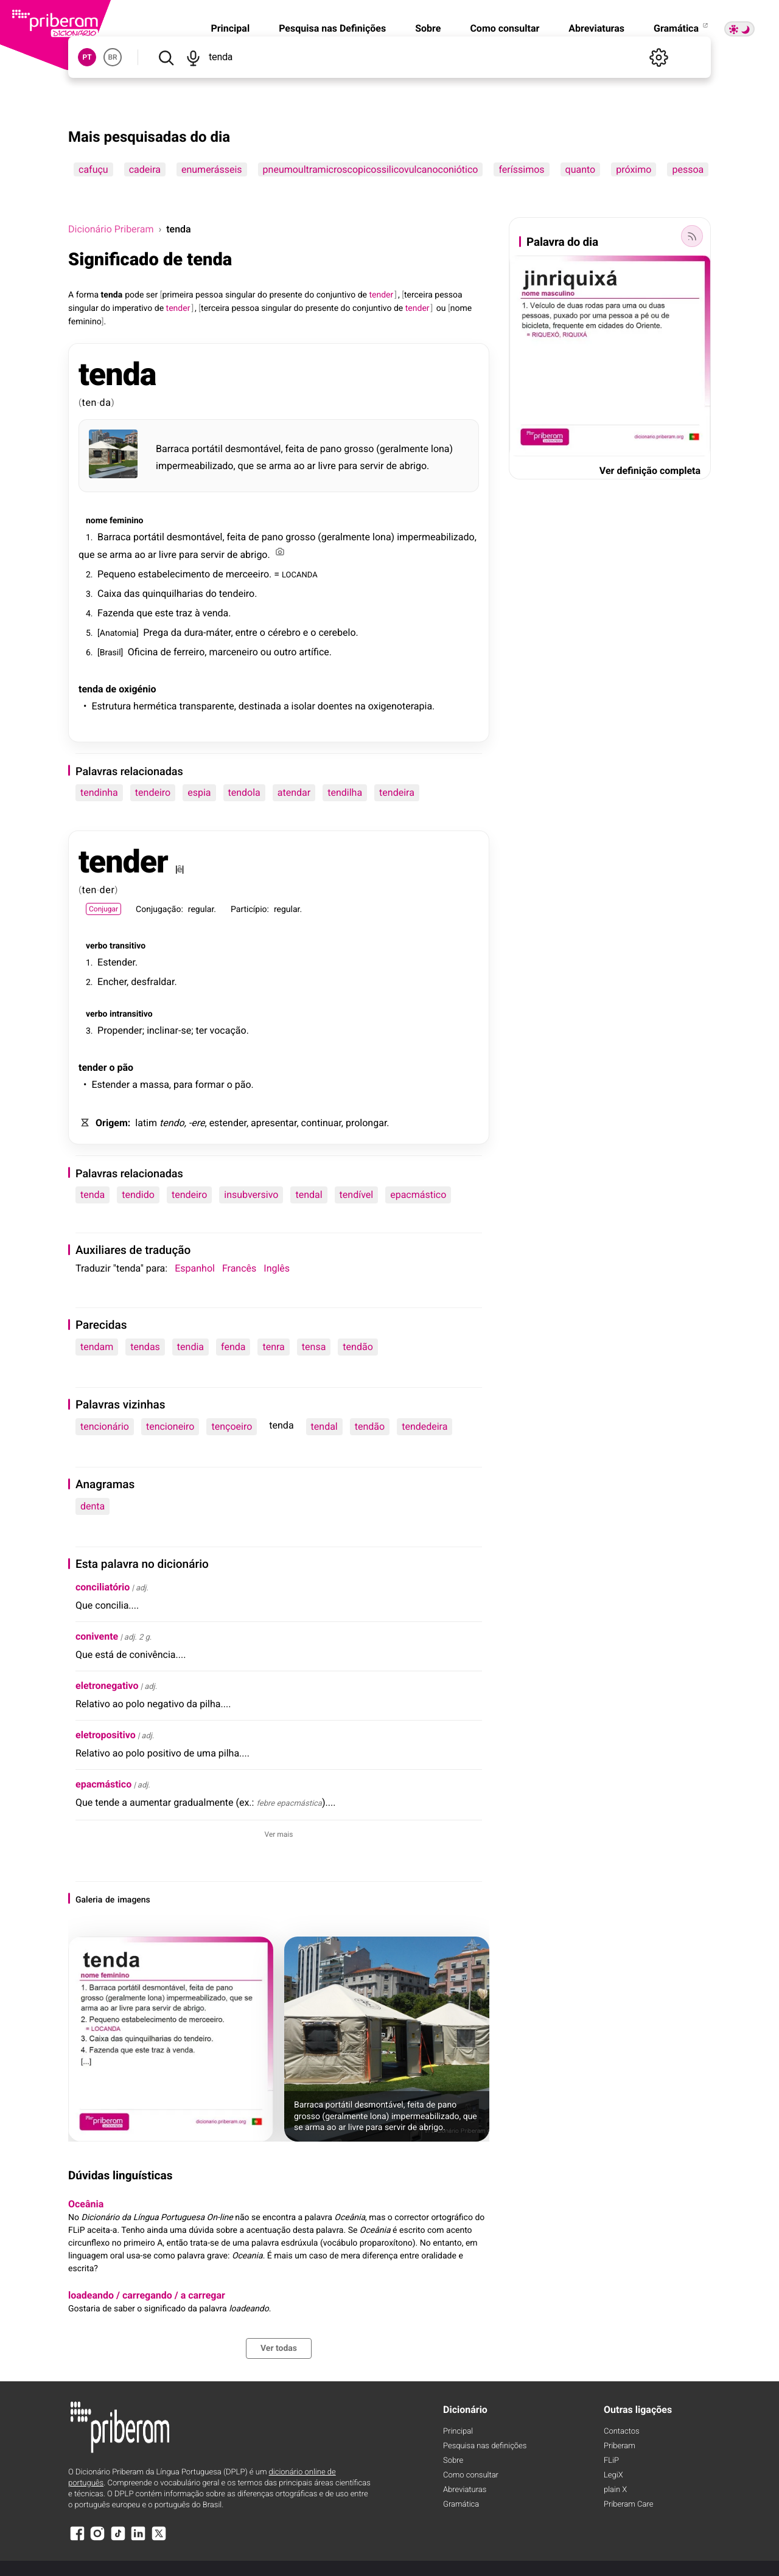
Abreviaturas (596, 28)
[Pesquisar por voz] (193, 57)
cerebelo (336, 632)
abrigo (413, 466)
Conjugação (158, 909)
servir (371, 466)
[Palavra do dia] (692, 236)
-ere (197, 1123)
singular (240, 295)
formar (209, 1084)
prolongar (366, 1123)
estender (227, 1123)
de (362, 295)
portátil (207, 448)
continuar (321, 1123)
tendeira (396, 792)
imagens (133, 1900)
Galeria (88, 1900)
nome (461, 308)
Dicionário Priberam (110, 229)
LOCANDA (300, 574)
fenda (233, 1346)
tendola (244, 792)
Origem (112, 1123)
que (246, 466)
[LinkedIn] (138, 2539)
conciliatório (102, 1587)
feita (295, 448)
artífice (314, 652)
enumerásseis (211, 169)
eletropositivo (105, 1735)
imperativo (133, 308)
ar (311, 466)
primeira (177, 295)
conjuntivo (336, 295)
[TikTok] (118, 2539)
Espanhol (195, 1268)
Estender (116, 962)
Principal (230, 28)
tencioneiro (170, 1426)
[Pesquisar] (166, 57)
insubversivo (251, 1194)
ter (202, 1030)
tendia (190, 1346)
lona (440, 448)
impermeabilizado (194, 466)
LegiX (613, 2475)
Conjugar (103, 909)
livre (326, 466)
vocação (228, 1030)
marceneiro (233, 652)
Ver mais (279, 1834)
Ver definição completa (649, 470)
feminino (85, 322)
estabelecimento (174, 574)
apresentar (273, 1123)
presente (285, 295)
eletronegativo (107, 1685)
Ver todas (278, 2348)
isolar (303, 706)
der (107, 890)
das (132, 593)
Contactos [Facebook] (622, 2431)
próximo (633, 169)
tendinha (99, 792)
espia (199, 792)
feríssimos (521, 169)
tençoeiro (231, 1426)
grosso (359, 448)
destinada (260, 706)
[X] (159, 2539)
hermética (154, 706)
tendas (145, 1346)
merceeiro (247, 574)
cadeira (145, 169)
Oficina (143, 652)
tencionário (104, 1426)
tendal (308, 1194)
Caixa (109, 593)
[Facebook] (77, 2539)
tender (123, 861)
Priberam (619, 2446)
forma (87, 295)
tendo (171, 1123)
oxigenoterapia (400, 706)
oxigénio (137, 689)
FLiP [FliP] (611, 2460)
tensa (314, 1346)
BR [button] (112, 57)
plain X (615, 2489)
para (348, 466)
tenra (273, 1346)
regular (201, 909)
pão (125, 1067)
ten (89, 402)
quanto (580, 169)
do (262, 295)
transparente (206, 706)
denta (92, 1506)
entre (246, 632)
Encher (112, 981)
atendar (294, 792)
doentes (335, 706)
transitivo (127, 946)
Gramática (682, 28)
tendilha (344, 792)
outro (285, 652)
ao (299, 466)
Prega (156, 632)
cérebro (284, 632)
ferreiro (188, 652)
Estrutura (111, 706)
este (164, 613)
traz (184, 613)
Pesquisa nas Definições (332, 28)
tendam (96, 1346)
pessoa (688, 169)
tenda (112, 295)
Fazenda (115, 613)
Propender (119, 1030)
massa (154, 1084)
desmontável (253, 448)
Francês (239, 1268)
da (105, 402)
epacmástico (418, 1194)
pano (331, 448)
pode (134, 295)
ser (152, 295)
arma (280, 466)
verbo (96, 946)
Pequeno (116, 574)
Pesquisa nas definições (484, 2446)
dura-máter (207, 632)
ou (441, 308)
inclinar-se (169, 1030)
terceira (418, 295)
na (360, 706)
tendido (138, 1194)
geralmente (404, 448)
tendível (357, 1194)
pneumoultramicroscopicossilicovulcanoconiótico (370, 169)
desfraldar (152, 981)
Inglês (277, 1268)
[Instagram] (97, 2539)
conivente (96, 1636)
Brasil (110, 653)
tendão (357, 1346)
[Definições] (658, 57)
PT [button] (86, 57)
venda (216, 613)
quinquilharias (172, 593)
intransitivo (131, 1014)
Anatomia (118, 633)
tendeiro (236, 593)
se (261, 466)
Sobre (428, 28)
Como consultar (504, 28)
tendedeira (424, 1426)
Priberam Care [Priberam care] (628, 2504)
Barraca (172, 448)
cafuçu (93, 169)
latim (146, 1123)
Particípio (249, 909)
